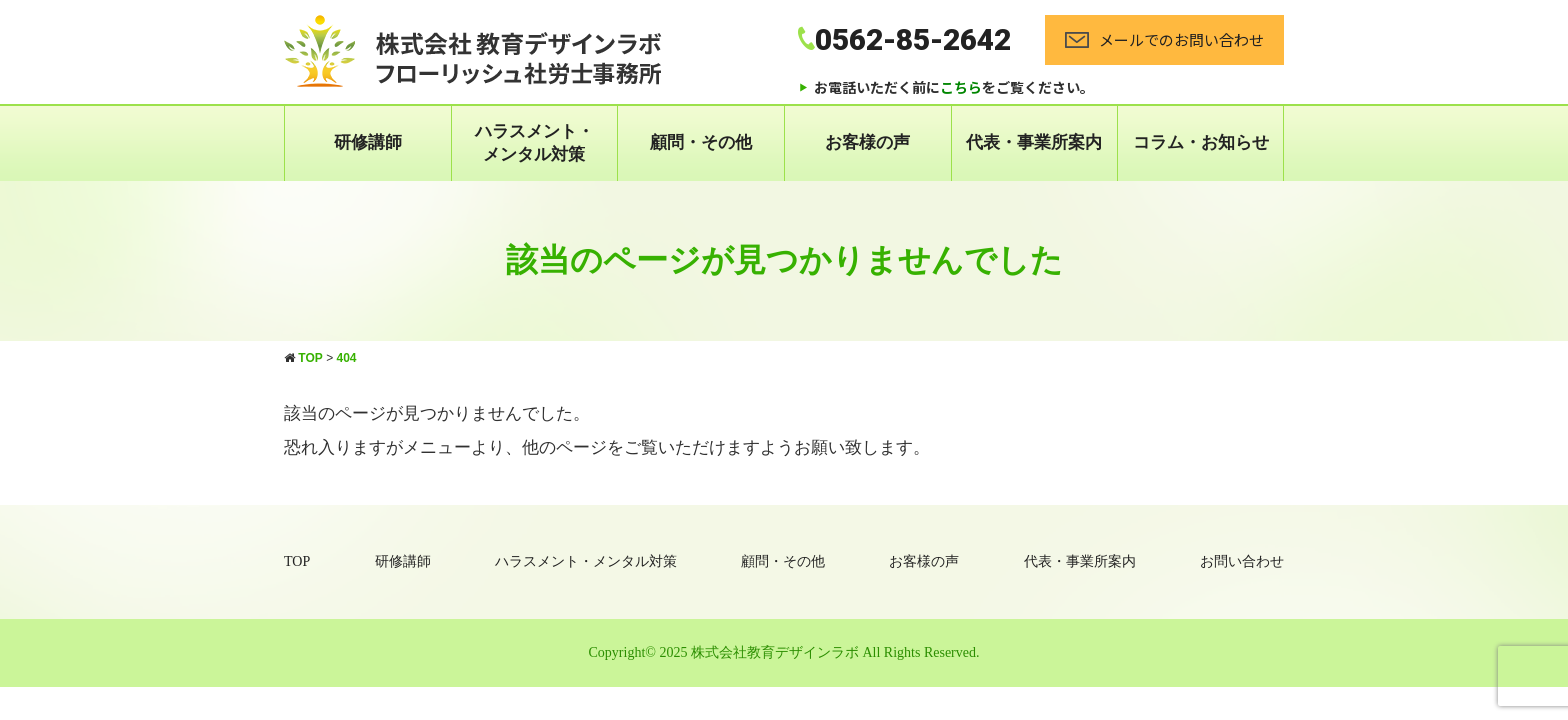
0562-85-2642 (904, 39)
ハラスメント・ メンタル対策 (534, 142)
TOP (297, 561)
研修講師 (368, 142)
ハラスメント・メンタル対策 (586, 561)
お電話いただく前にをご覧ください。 (954, 87)
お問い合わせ (1242, 561)
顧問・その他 (701, 142)
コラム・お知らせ (1201, 142)
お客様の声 (867, 142)
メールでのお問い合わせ (1164, 39)
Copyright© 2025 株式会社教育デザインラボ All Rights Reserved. (784, 652)
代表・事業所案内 (1034, 142)
